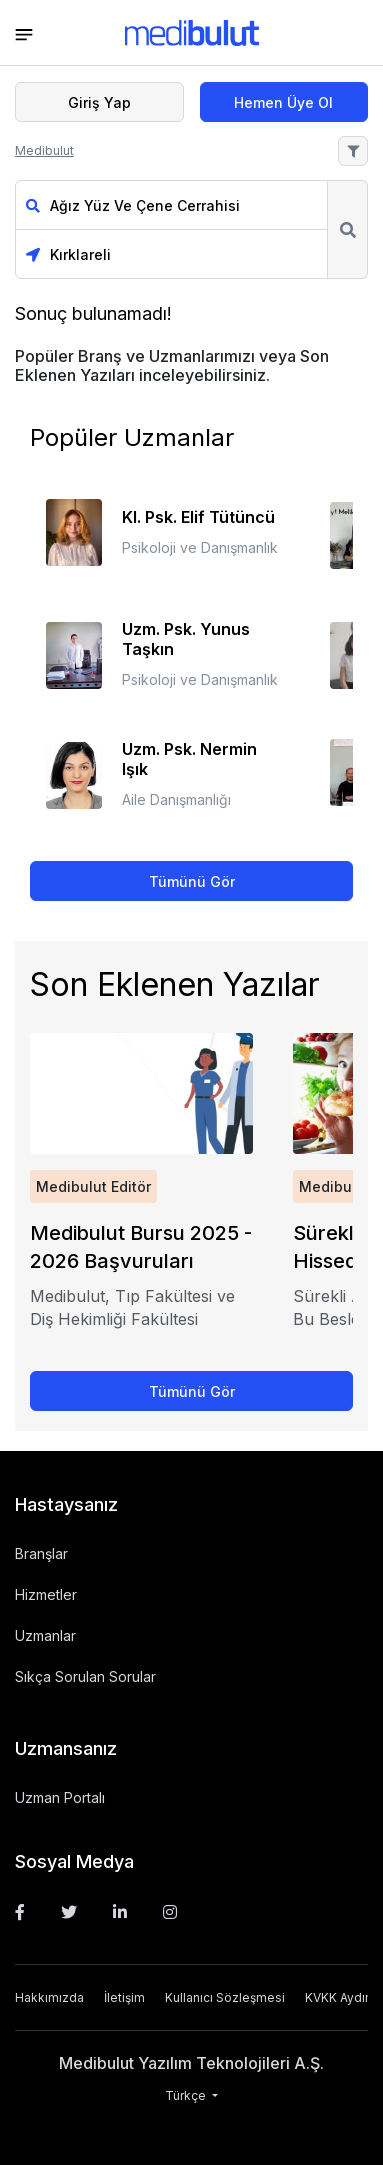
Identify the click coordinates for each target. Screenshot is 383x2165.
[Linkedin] (120, 1912)
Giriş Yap (99, 102)
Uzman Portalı (60, 1797)
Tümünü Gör (192, 881)
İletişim (124, 1997)
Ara (347, 229)
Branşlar (41, 1553)
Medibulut (44, 150)
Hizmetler (46, 1594)
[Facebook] (20, 1912)
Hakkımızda (49, 1997)
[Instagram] (170, 1912)
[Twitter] (69, 1912)
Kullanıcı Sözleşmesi (225, 1997)
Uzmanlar (45, 1635)
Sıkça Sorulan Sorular (85, 1676)
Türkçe (187, 2095)
